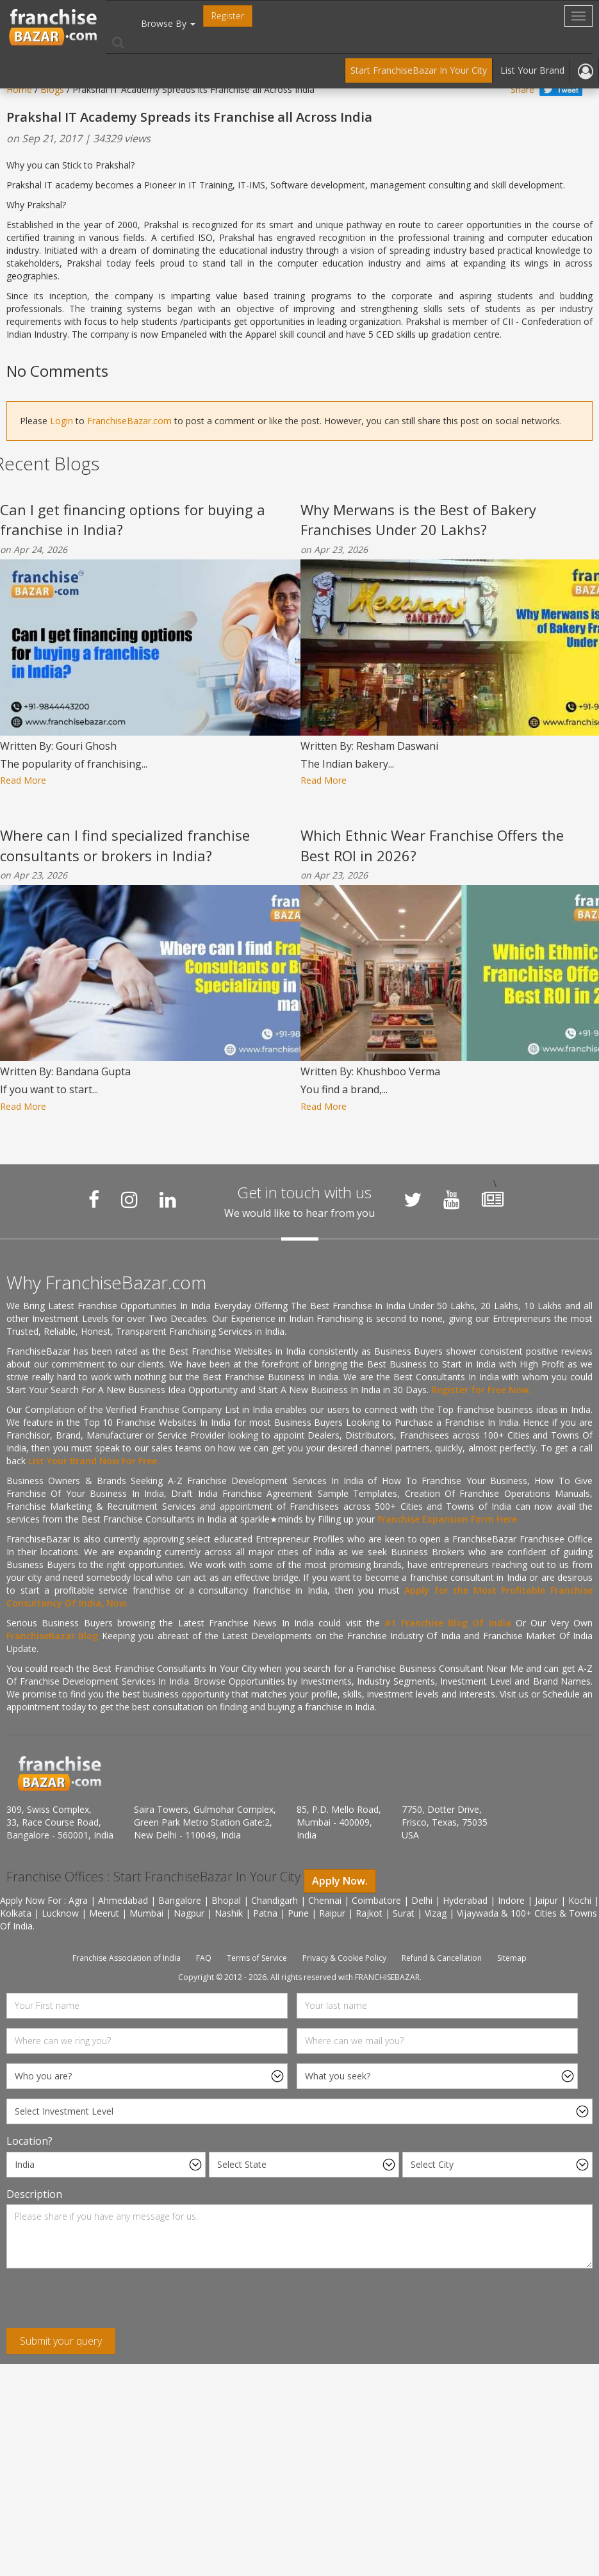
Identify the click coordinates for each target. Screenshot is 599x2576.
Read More (23, 780)
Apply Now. (340, 1881)
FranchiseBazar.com (129, 421)
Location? (29, 2141)
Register (227, 16)
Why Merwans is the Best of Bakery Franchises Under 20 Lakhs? (418, 519)
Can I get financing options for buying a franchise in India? (132, 519)
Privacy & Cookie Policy (344, 1958)
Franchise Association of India (126, 1958)
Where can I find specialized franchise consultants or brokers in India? (125, 844)
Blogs (52, 89)
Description (34, 2194)
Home (19, 89)
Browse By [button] (168, 23)
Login (61, 421)
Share (522, 89)
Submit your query (61, 2341)
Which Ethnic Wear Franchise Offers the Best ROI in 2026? (432, 844)
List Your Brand (532, 70)
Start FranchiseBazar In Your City (418, 70)
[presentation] (103, 2303)
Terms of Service (257, 1958)
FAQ (203, 1958)
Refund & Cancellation (442, 1958)
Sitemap (512, 1958)
